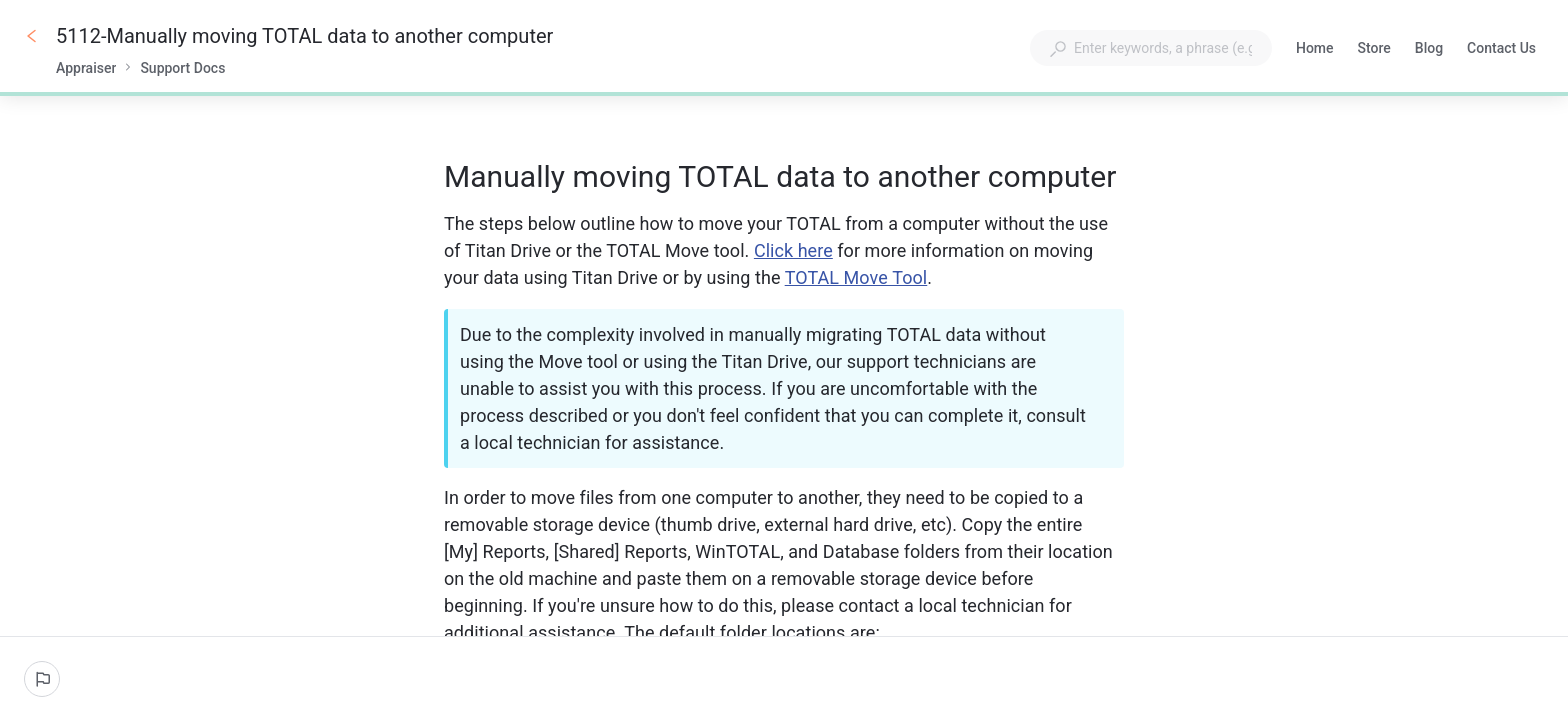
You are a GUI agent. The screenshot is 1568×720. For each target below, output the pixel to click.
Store (1374, 50)
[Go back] (32, 36)
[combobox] (1151, 48)
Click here (793, 250)
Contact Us (1501, 50)
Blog (1429, 50)
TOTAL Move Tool (856, 277)
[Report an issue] (42, 679)
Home (1315, 50)
